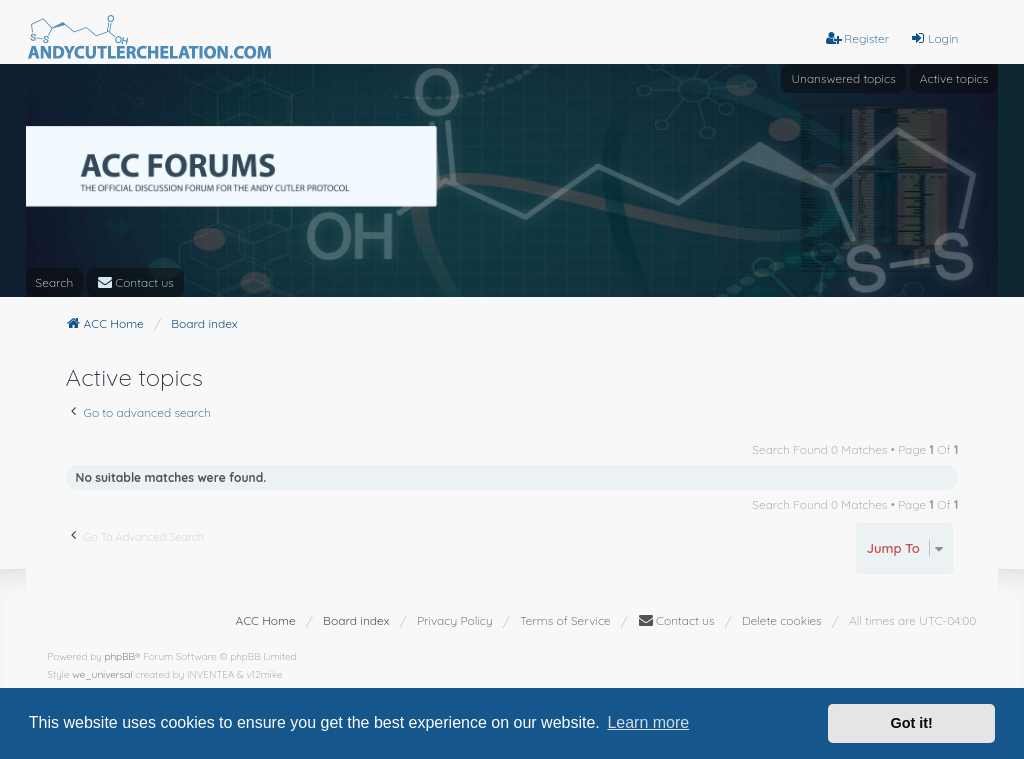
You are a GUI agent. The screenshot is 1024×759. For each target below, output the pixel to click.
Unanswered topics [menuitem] (843, 78)
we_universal (102, 674)
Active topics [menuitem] (954, 78)
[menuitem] (135, 282)
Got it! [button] (912, 723)
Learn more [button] (648, 722)
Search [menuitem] (55, 282)
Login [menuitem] (934, 38)
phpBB (119, 656)
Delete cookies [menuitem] (782, 620)
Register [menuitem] (857, 38)
